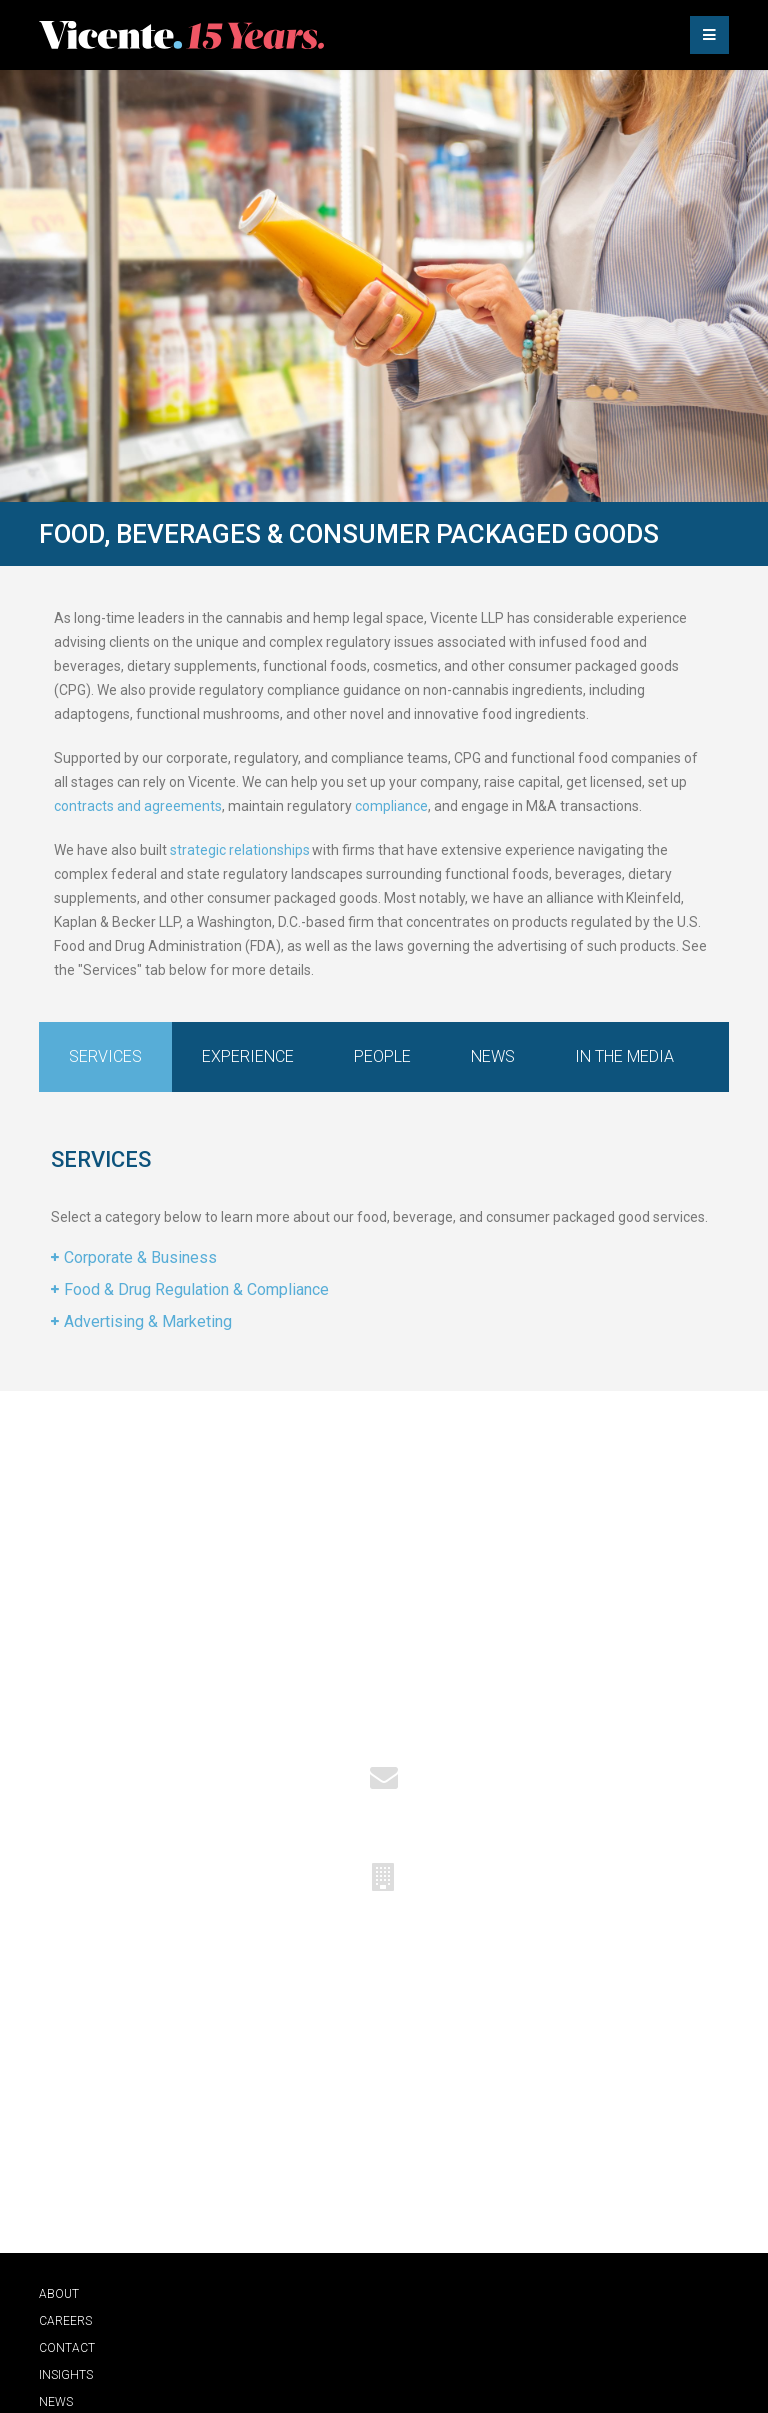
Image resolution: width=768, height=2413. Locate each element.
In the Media (624, 1056)
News (493, 1056)
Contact (67, 2348)
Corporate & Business (140, 1257)
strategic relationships (240, 850)
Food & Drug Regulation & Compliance (196, 1289)
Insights (66, 2375)
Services (105, 1056)
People (382, 1056)
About (59, 2294)
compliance (391, 806)
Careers (65, 2321)
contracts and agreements (138, 806)
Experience (248, 1056)
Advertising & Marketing (148, 1321)
